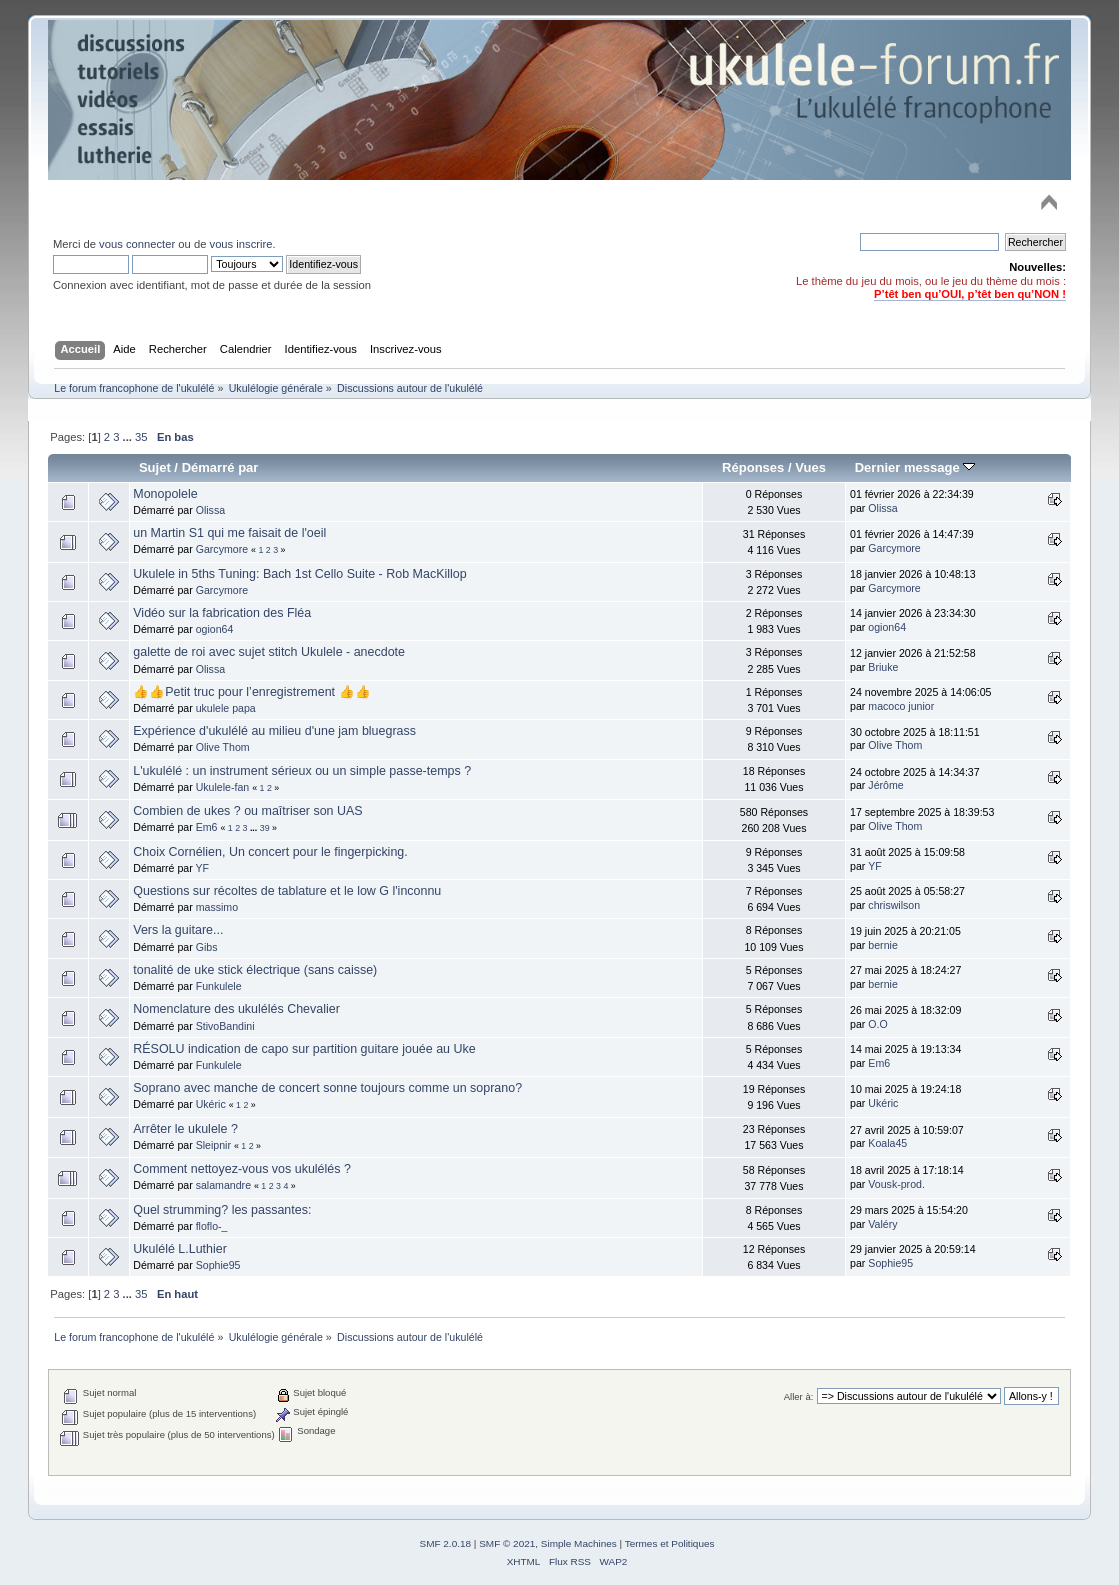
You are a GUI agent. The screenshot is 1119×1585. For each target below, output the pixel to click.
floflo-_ (212, 1226)
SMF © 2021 (507, 1543)
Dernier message (915, 467)
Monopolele (165, 494)
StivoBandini (225, 1026)
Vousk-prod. (896, 1184)
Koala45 (887, 1143)
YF (202, 868)
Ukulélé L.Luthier (180, 1249)
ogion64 (215, 629)
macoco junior (901, 706)
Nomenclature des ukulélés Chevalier (236, 1009)
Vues (810, 467)
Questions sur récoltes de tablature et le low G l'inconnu (287, 891)
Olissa (210, 510)
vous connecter (137, 244)
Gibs (207, 947)
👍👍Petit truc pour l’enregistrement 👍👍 (251, 692)
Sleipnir (213, 1145)
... (129, 437)
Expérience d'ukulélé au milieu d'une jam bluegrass (274, 731)
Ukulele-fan (223, 787)
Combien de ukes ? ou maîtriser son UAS (247, 811)
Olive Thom (223, 747)
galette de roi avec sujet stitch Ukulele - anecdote (269, 652)
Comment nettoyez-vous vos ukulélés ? (242, 1169)
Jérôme (885, 785)
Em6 (207, 827)
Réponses (753, 467)
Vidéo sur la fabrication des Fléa (222, 613)
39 (265, 828)
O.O (877, 1024)
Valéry (882, 1224)
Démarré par (220, 467)
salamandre (223, 1185)
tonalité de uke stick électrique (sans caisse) (255, 970)
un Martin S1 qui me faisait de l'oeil (229, 533)
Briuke (883, 667)
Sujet (155, 467)
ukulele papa (226, 708)
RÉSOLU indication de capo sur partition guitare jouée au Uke (304, 1049)
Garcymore (222, 549)
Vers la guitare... (178, 930)
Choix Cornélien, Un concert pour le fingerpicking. (270, 852)
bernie (882, 945)
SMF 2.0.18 (446, 1543)
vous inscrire (241, 244)
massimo (217, 907)
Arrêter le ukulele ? (185, 1129)
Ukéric (211, 1104)
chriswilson (894, 905)
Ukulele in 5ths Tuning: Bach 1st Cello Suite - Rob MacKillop (299, 574)
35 (141, 437)
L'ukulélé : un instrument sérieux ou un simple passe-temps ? (302, 771)
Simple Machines (579, 1543)
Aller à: (799, 1396)
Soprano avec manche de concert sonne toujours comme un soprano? (327, 1088)
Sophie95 (218, 1265)
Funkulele (219, 986)
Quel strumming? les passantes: (222, 1210)
